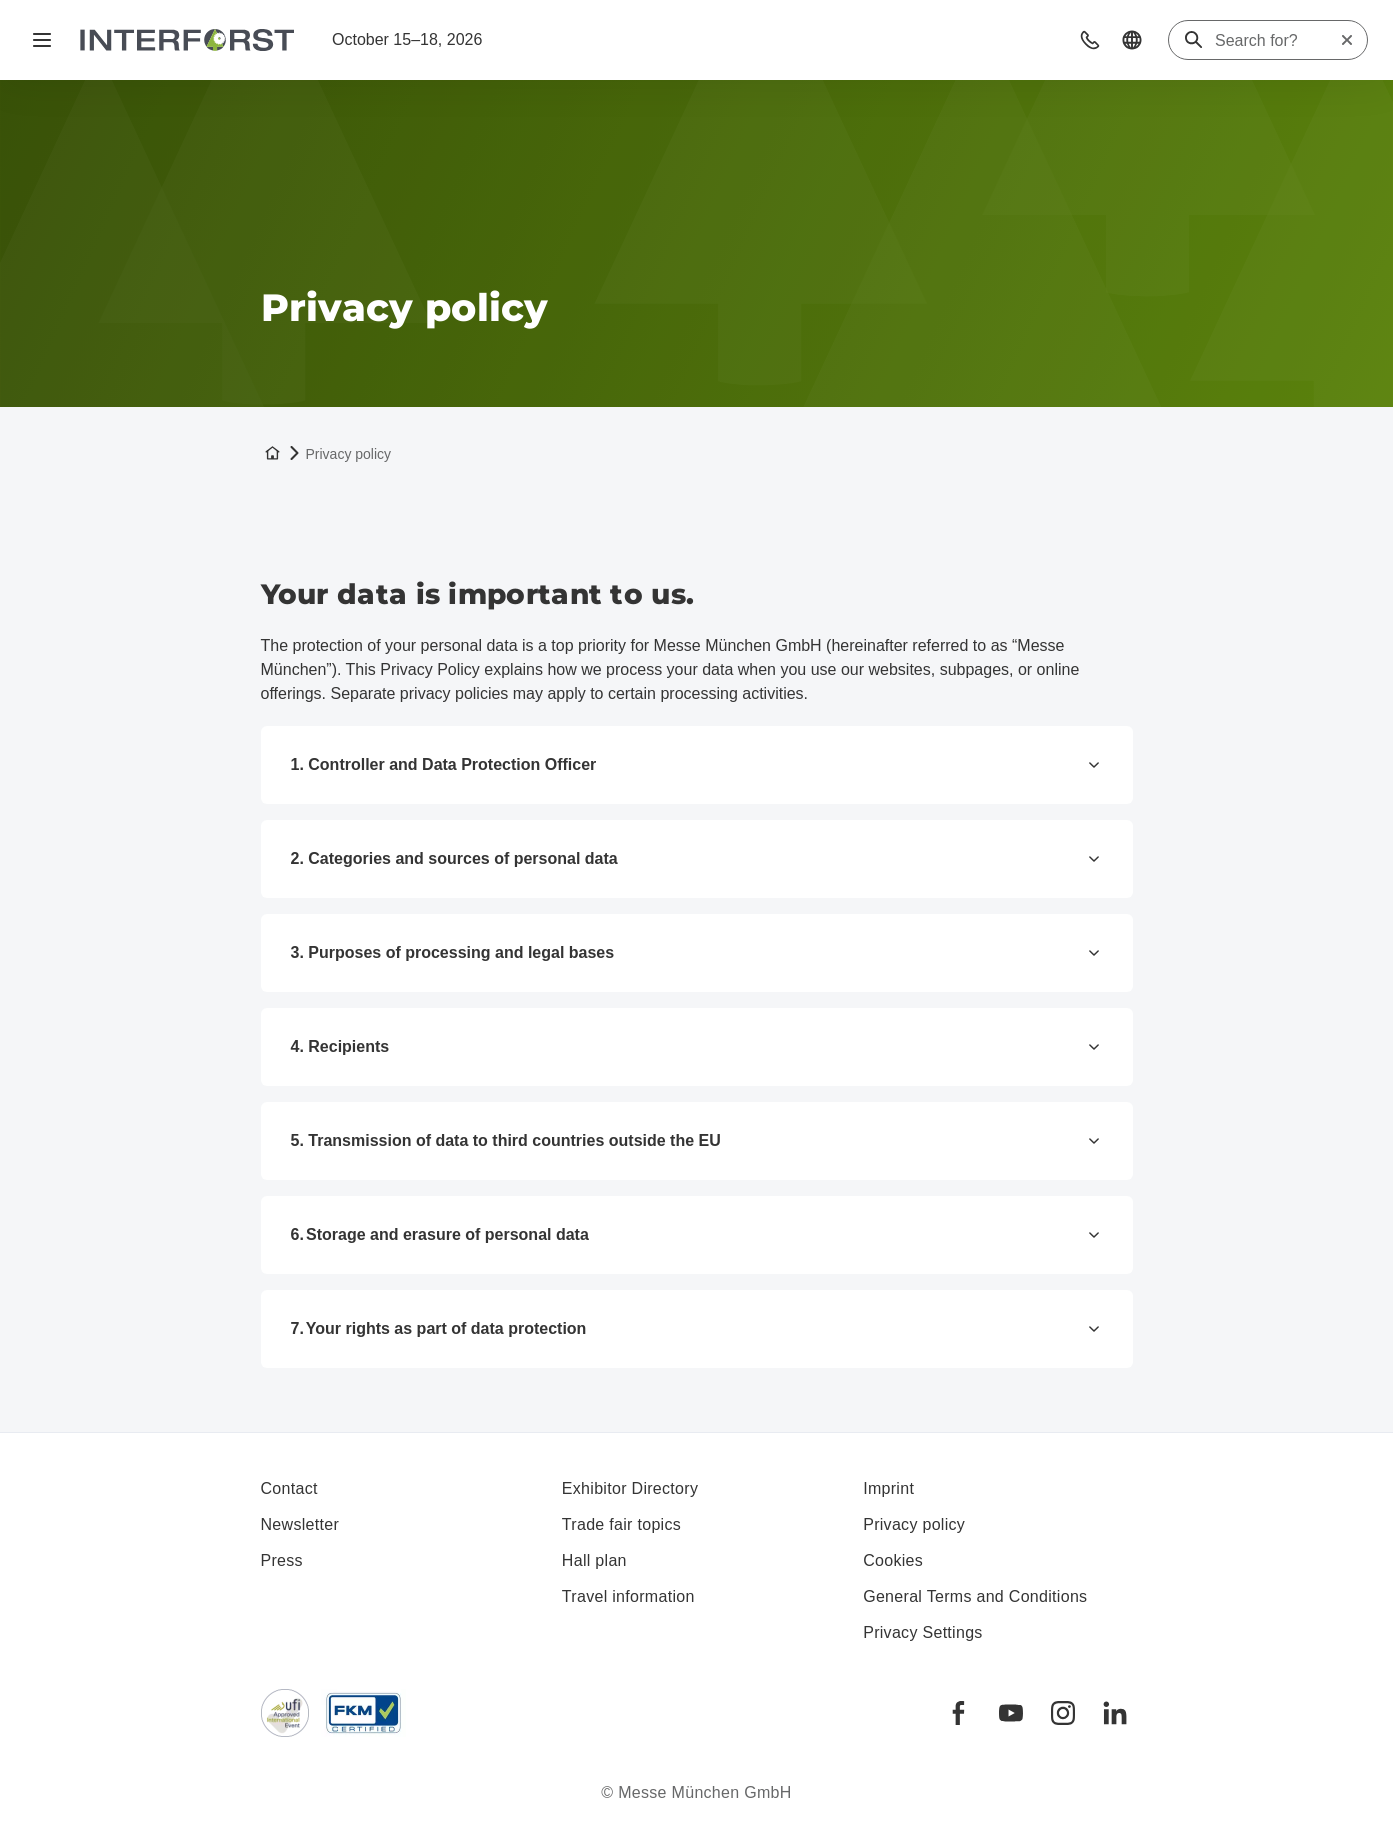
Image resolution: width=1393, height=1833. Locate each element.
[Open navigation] (42, 40)
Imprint (888, 1488)
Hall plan (594, 1560)
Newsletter (300, 1524)
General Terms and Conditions (975, 1596)
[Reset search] (1347, 40)
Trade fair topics (621, 1524)
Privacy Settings (923, 1632)
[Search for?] (1277, 41)
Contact (289, 1488)
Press (282, 1560)
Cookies (893, 1560)
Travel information (628, 1596)
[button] (1090, 40)
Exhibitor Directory (630, 1488)
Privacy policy (914, 1524)
